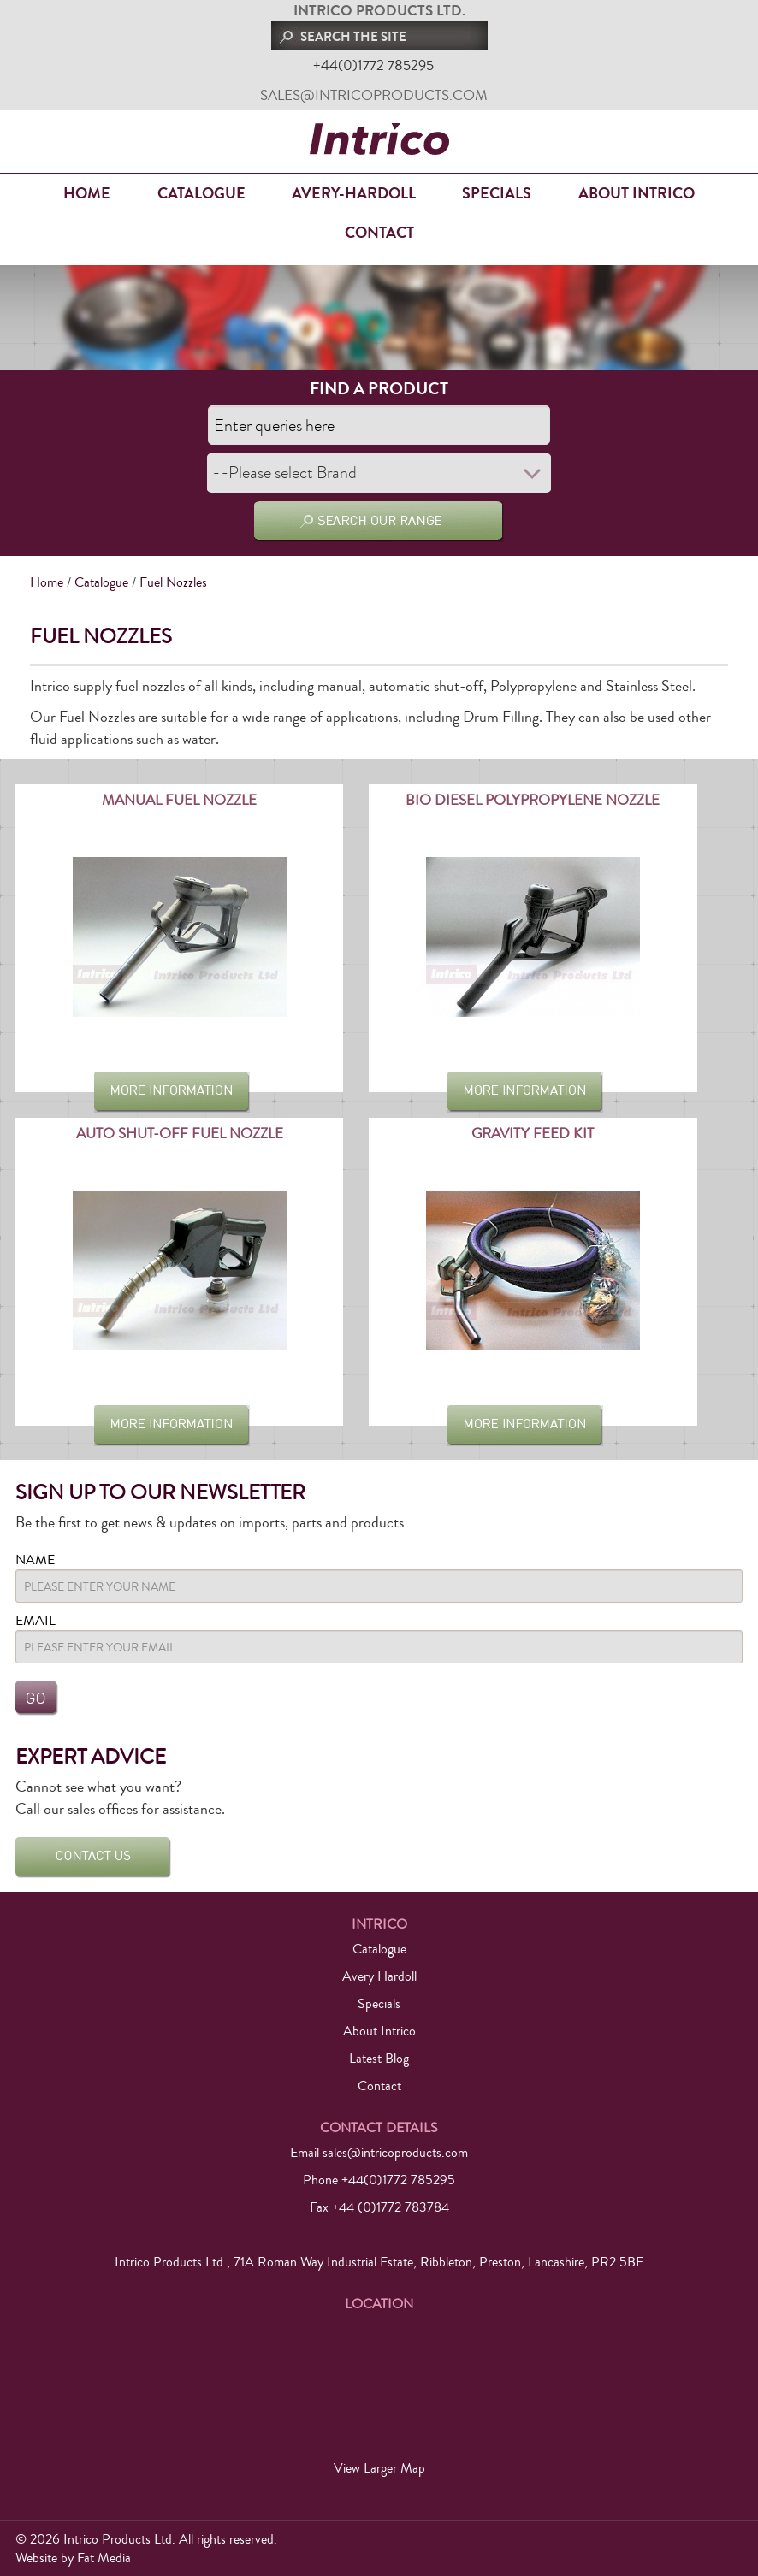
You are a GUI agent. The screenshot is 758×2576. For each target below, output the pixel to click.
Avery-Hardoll (354, 193)
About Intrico (636, 193)
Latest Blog (379, 2058)
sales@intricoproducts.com (374, 95)
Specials (496, 193)
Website (36, 2558)
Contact (379, 233)
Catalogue (201, 193)
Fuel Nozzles (173, 582)
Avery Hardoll (379, 1976)
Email (35, 1620)
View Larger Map (379, 2468)
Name (35, 1560)
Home (86, 193)
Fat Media (104, 2558)
